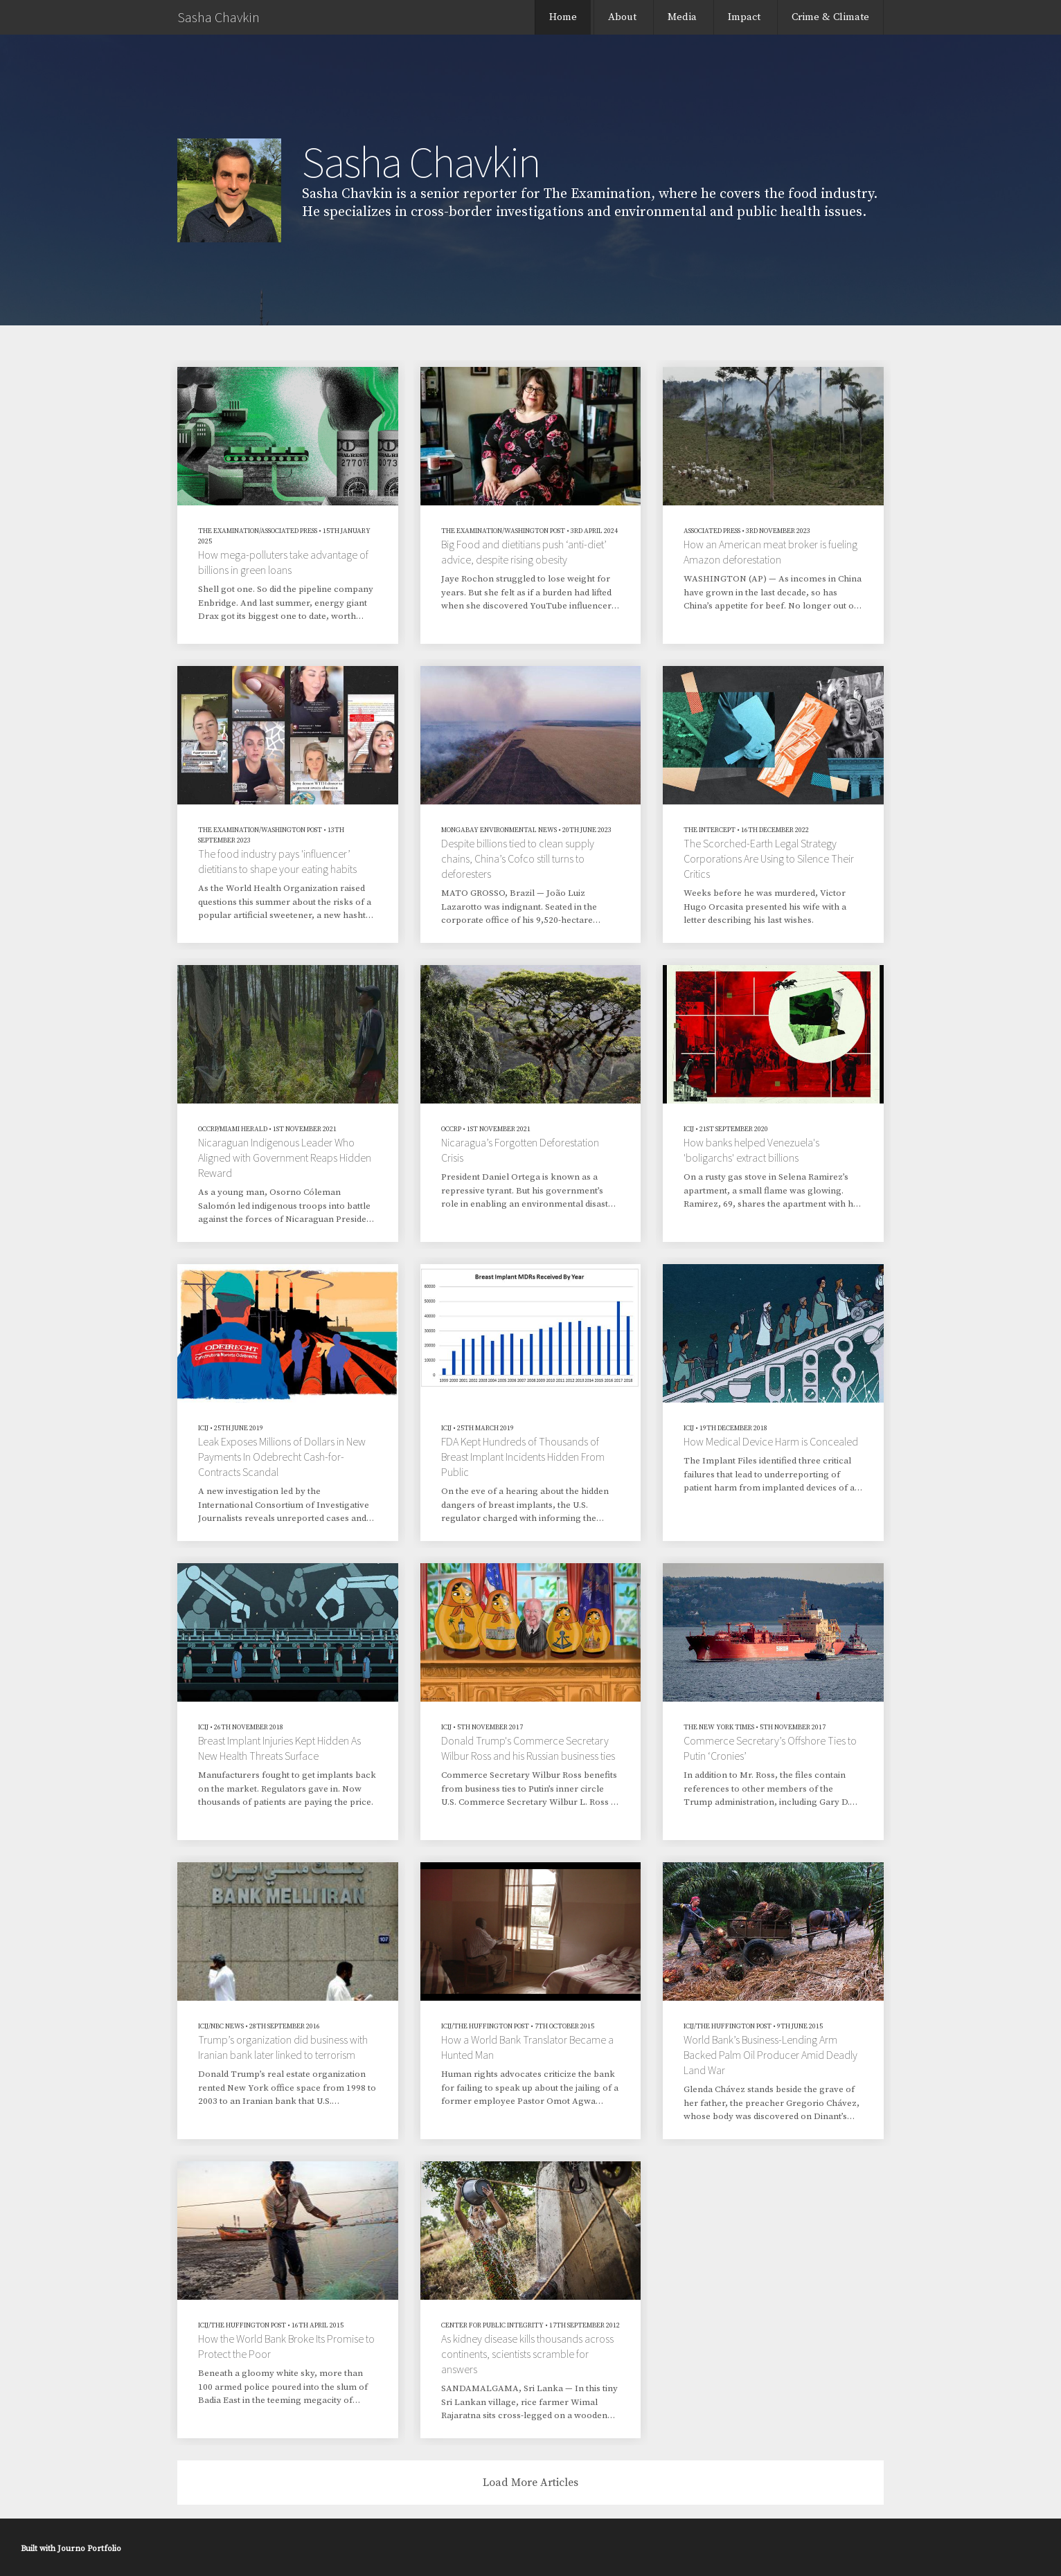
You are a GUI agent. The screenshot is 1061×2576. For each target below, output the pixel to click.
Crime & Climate (830, 17)
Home (563, 17)
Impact (744, 17)
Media (682, 17)
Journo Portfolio (89, 2548)
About (622, 17)
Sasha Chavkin (218, 17)
